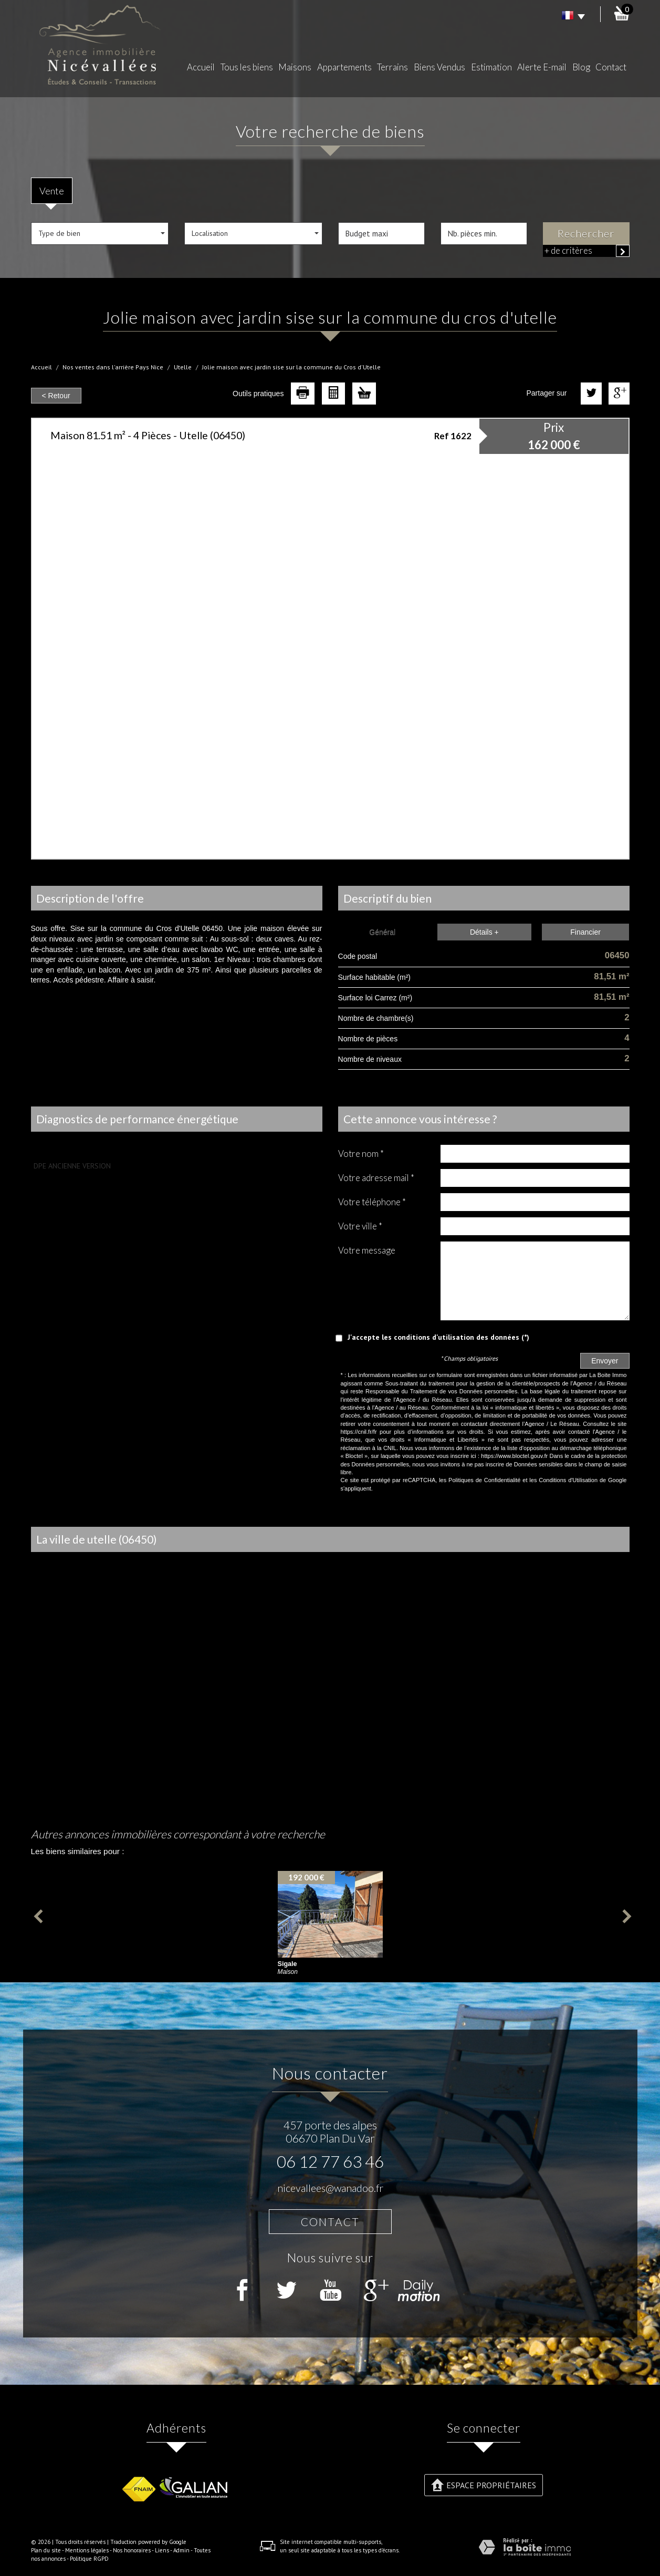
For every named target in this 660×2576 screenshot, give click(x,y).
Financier (585, 932)
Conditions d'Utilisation (568, 1480)
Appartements (344, 67)
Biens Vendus (439, 67)
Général (382, 932)
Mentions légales (87, 2550)
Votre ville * (360, 1226)
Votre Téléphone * (372, 1201)
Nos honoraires (132, 2550)
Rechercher (586, 233)
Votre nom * (361, 1153)
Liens (162, 2550)
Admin (181, 2550)
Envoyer (604, 1361)
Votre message (366, 1250)
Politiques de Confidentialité (484, 1480)
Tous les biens (247, 67)
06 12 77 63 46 (330, 2161)
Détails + (484, 932)
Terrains (392, 67)
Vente (51, 190)
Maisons (294, 67)
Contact (610, 67)
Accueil (201, 67)
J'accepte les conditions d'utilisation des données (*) (438, 1337)
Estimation (491, 67)
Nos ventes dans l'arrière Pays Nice (112, 367)
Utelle (183, 367)
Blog (581, 67)
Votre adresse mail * (376, 1177)
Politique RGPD (89, 2558)
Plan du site (46, 2550)
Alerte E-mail (542, 67)
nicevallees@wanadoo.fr (330, 2188)
